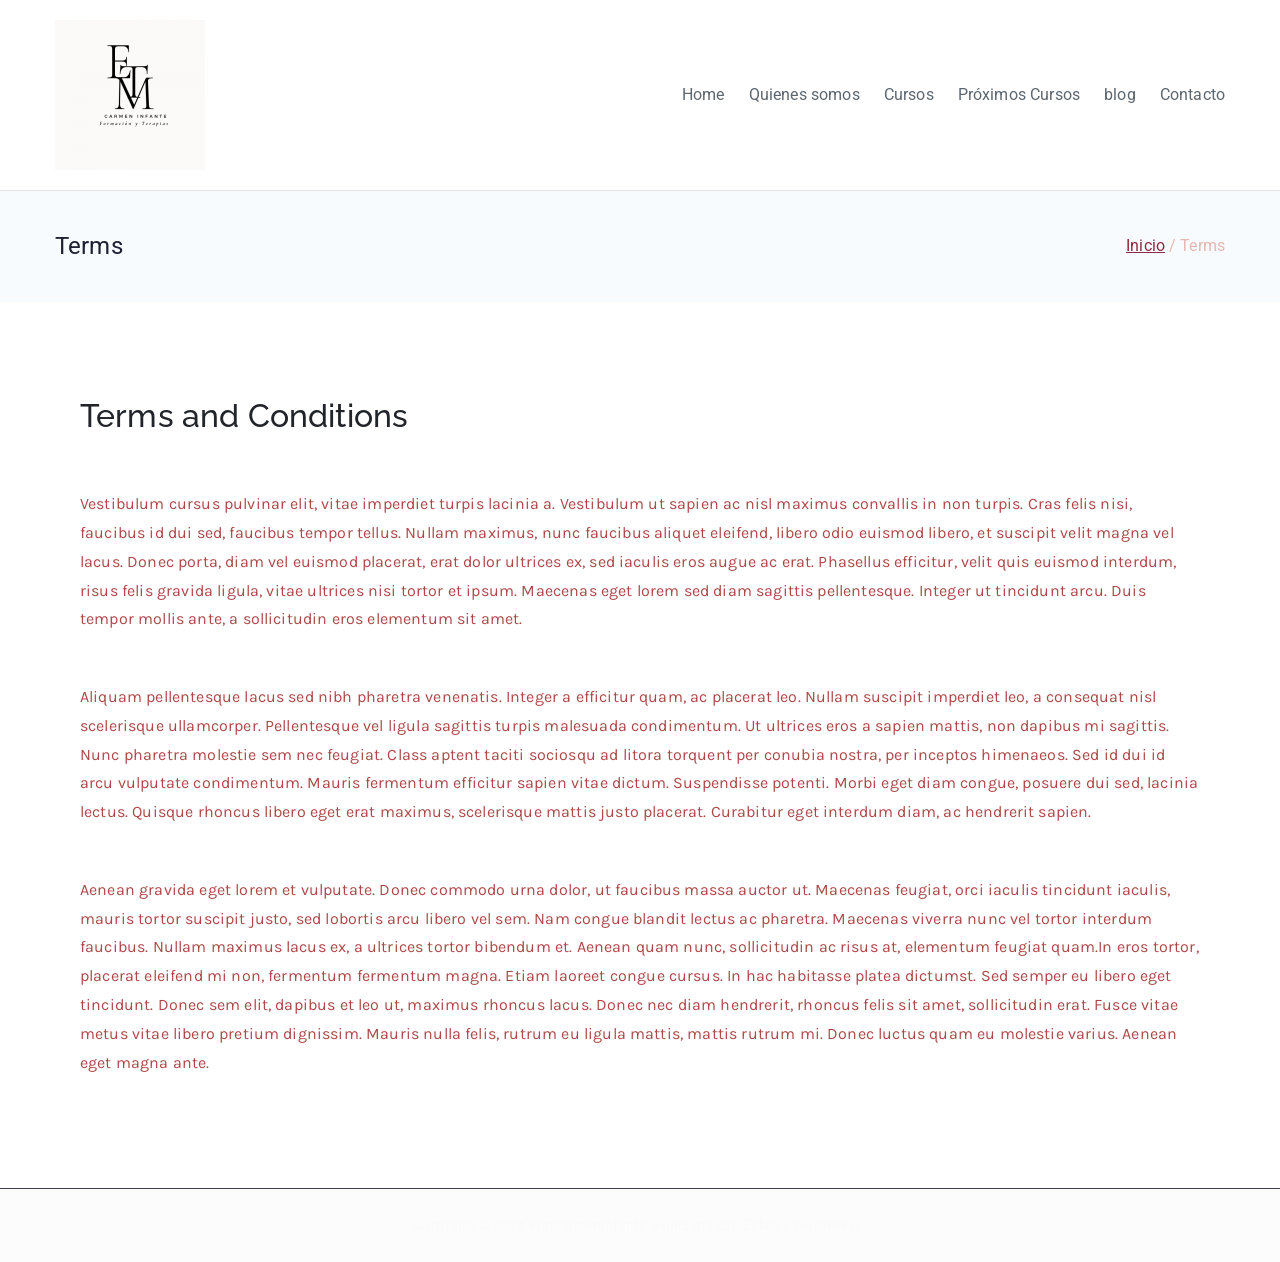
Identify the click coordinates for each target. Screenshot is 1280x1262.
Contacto (1192, 94)
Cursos (909, 94)
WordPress (827, 1225)
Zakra (761, 1225)
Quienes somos (804, 94)
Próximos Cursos (1019, 94)
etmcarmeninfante (588, 1225)
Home (703, 94)
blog (1120, 94)
